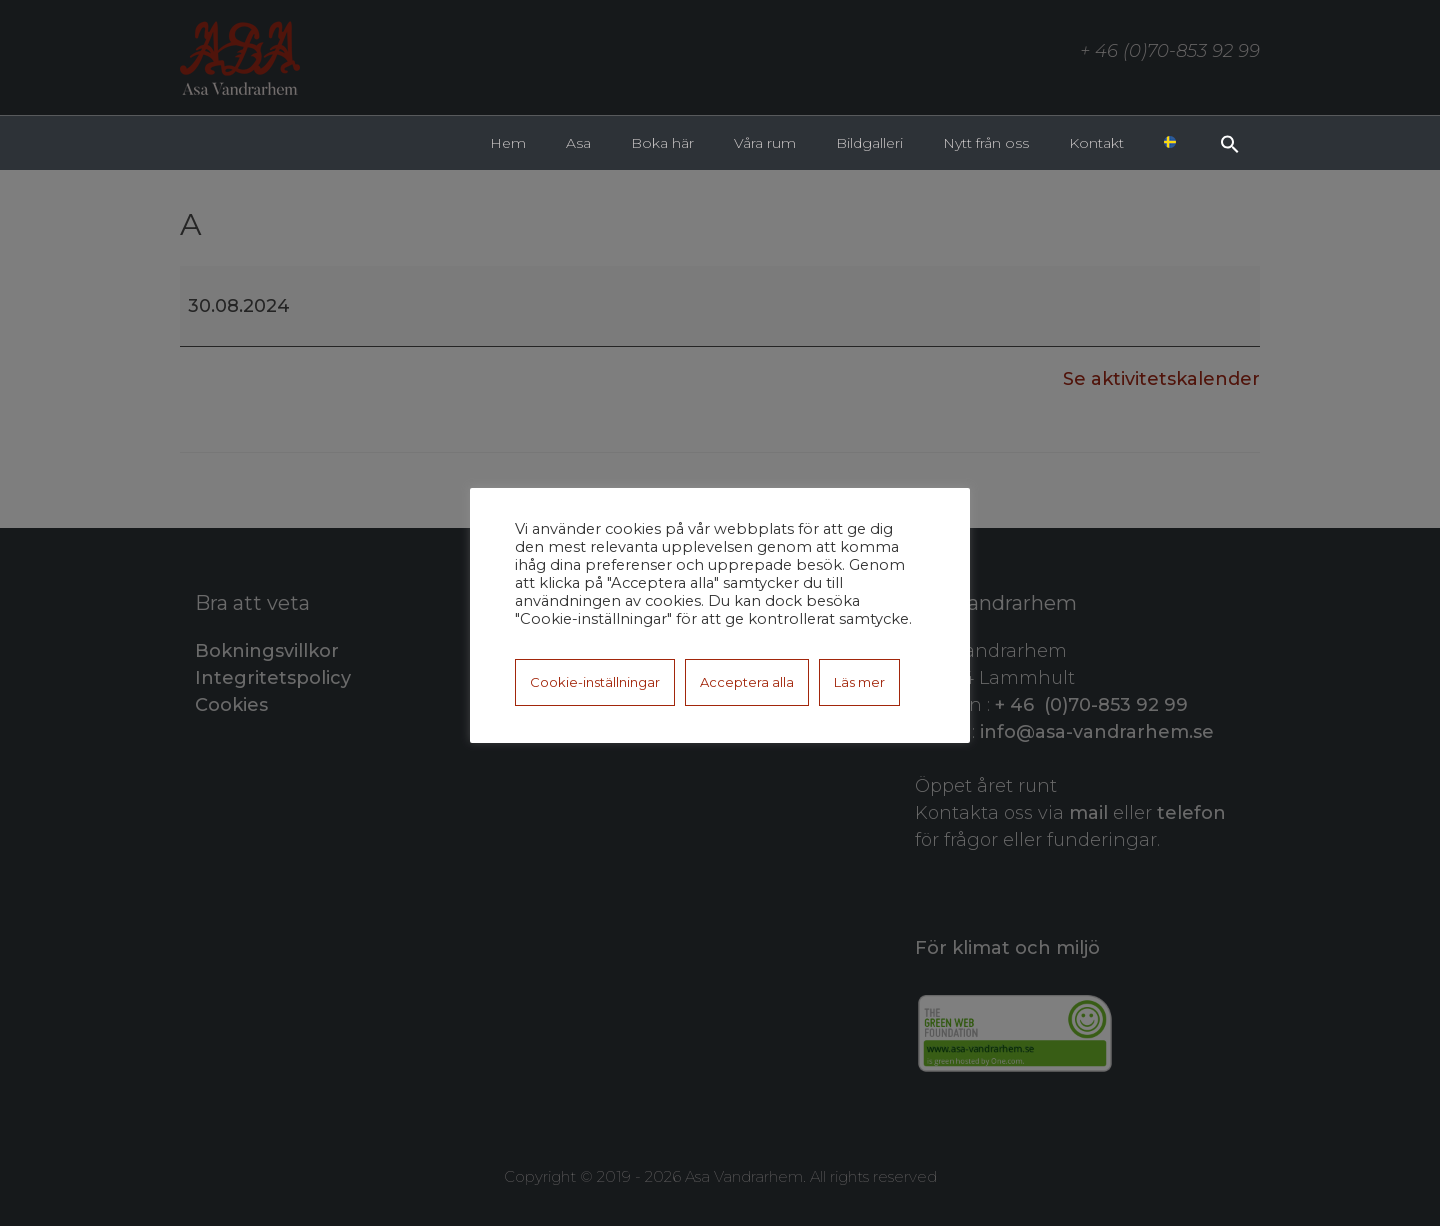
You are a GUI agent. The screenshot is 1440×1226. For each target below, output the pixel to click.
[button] (1230, 142)
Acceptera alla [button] (747, 682)
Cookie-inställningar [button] (595, 682)
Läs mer (859, 682)
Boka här (662, 143)
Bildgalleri (869, 143)
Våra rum (765, 143)
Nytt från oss (986, 143)
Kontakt (1096, 143)
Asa (578, 143)
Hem (508, 143)
